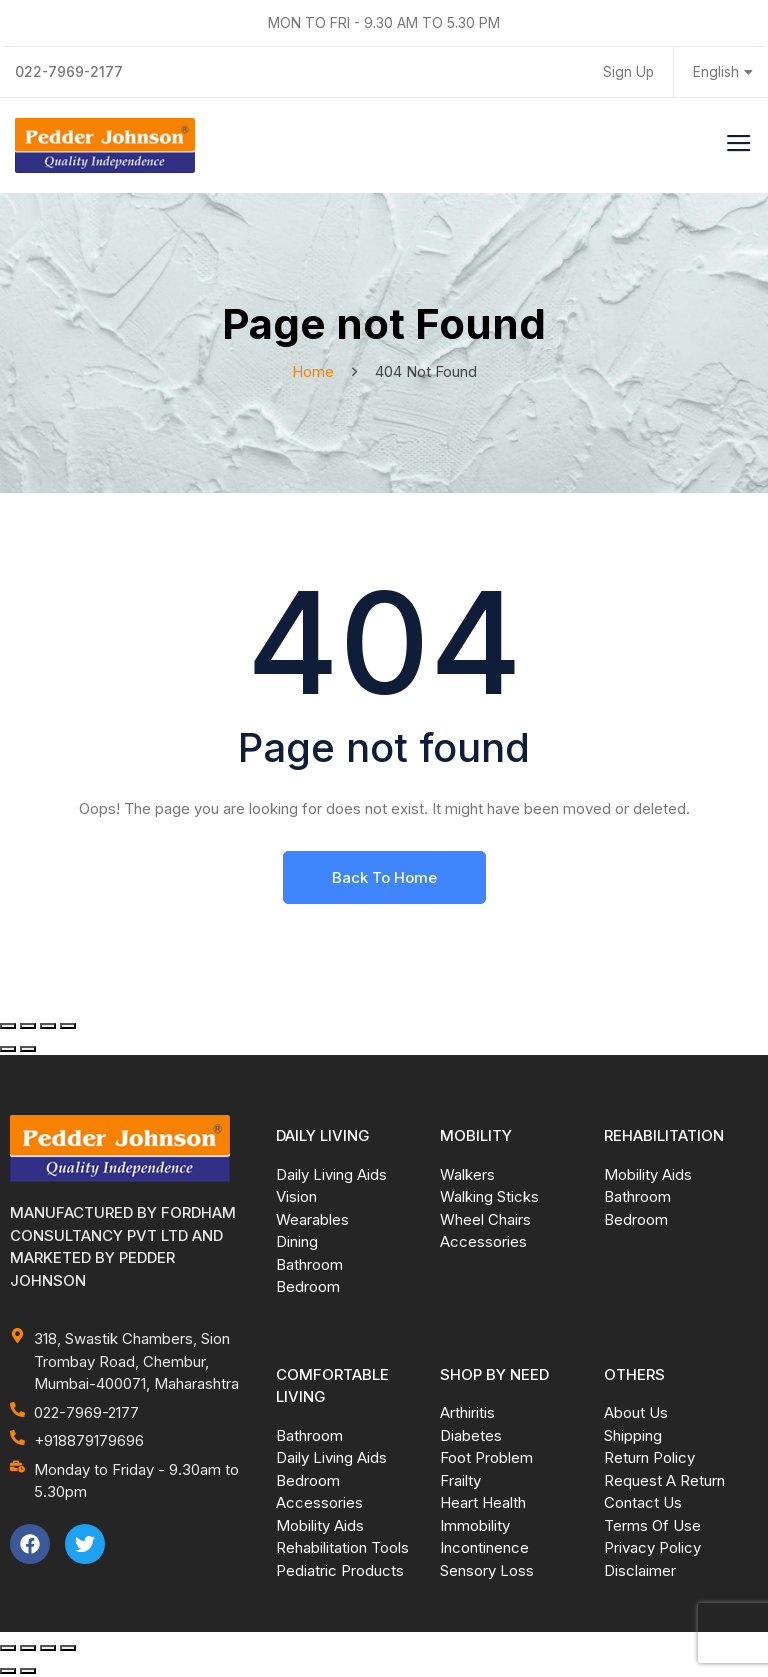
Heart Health (483, 1502)
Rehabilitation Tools (342, 1547)
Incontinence (484, 1547)
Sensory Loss (487, 1570)
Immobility (475, 1525)
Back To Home (384, 877)
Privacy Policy (652, 1547)
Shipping (633, 1435)
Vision (296, 1196)
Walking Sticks (489, 1196)
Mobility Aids (648, 1174)
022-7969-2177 (70, 71)
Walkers (467, 1174)
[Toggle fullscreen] (28, 1026)
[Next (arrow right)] (28, 1049)
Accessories (483, 1241)
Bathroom (309, 1264)
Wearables (312, 1219)
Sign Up (628, 72)
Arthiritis (467, 1412)
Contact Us (643, 1502)
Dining (297, 1241)
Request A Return (664, 1480)
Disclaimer (640, 1570)
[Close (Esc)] (68, 1026)
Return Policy (649, 1457)
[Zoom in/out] (8, 1026)
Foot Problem (486, 1457)
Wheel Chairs (485, 1219)
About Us (636, 1412)
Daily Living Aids (331, 1174)
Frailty (460, 1480)
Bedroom (308, 1286)
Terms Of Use (652, 1525)
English (723, 72)
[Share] (48, 1026)
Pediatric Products (340, 1570)
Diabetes (471, 1435)
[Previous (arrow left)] (8, 1049)
